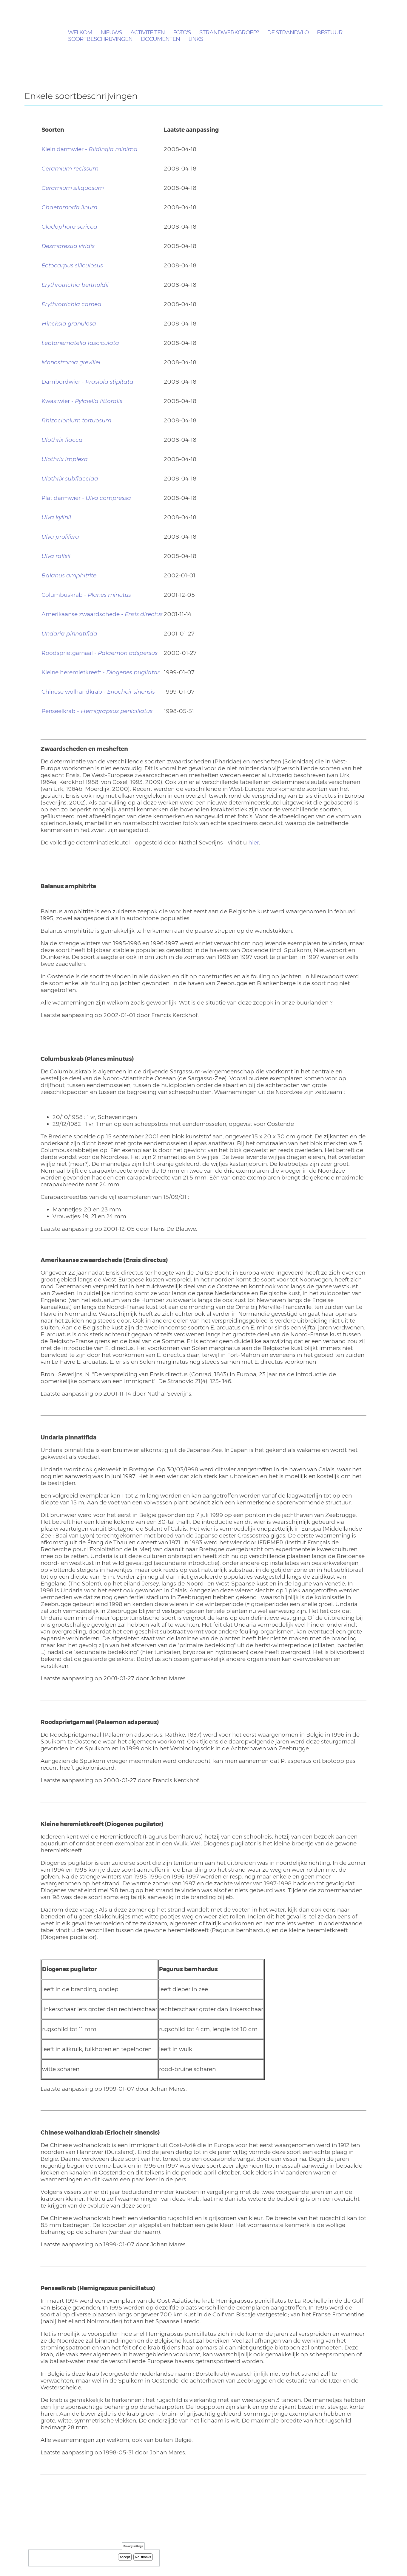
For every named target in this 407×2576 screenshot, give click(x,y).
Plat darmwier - (86, 498)
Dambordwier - (87, 381)
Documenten (160, 39)
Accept (125, 2558)
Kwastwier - (81, 401)
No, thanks (143, 2558)
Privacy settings (133, 2547)
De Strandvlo (288, 33)
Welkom (80, 33)
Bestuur (330, 33)
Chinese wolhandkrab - (98, 691)
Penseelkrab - (96, 711)
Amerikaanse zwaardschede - (102, 614)
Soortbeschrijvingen (100, 39)
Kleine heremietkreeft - (100, 672)
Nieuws (111, 33)
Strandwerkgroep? (229, 33)
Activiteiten (147, 33)
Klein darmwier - (89, 149)
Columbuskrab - (86, 594)
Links (195, 39)
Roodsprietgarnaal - (99, 653)
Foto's (182, 33)
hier (253, 842)
